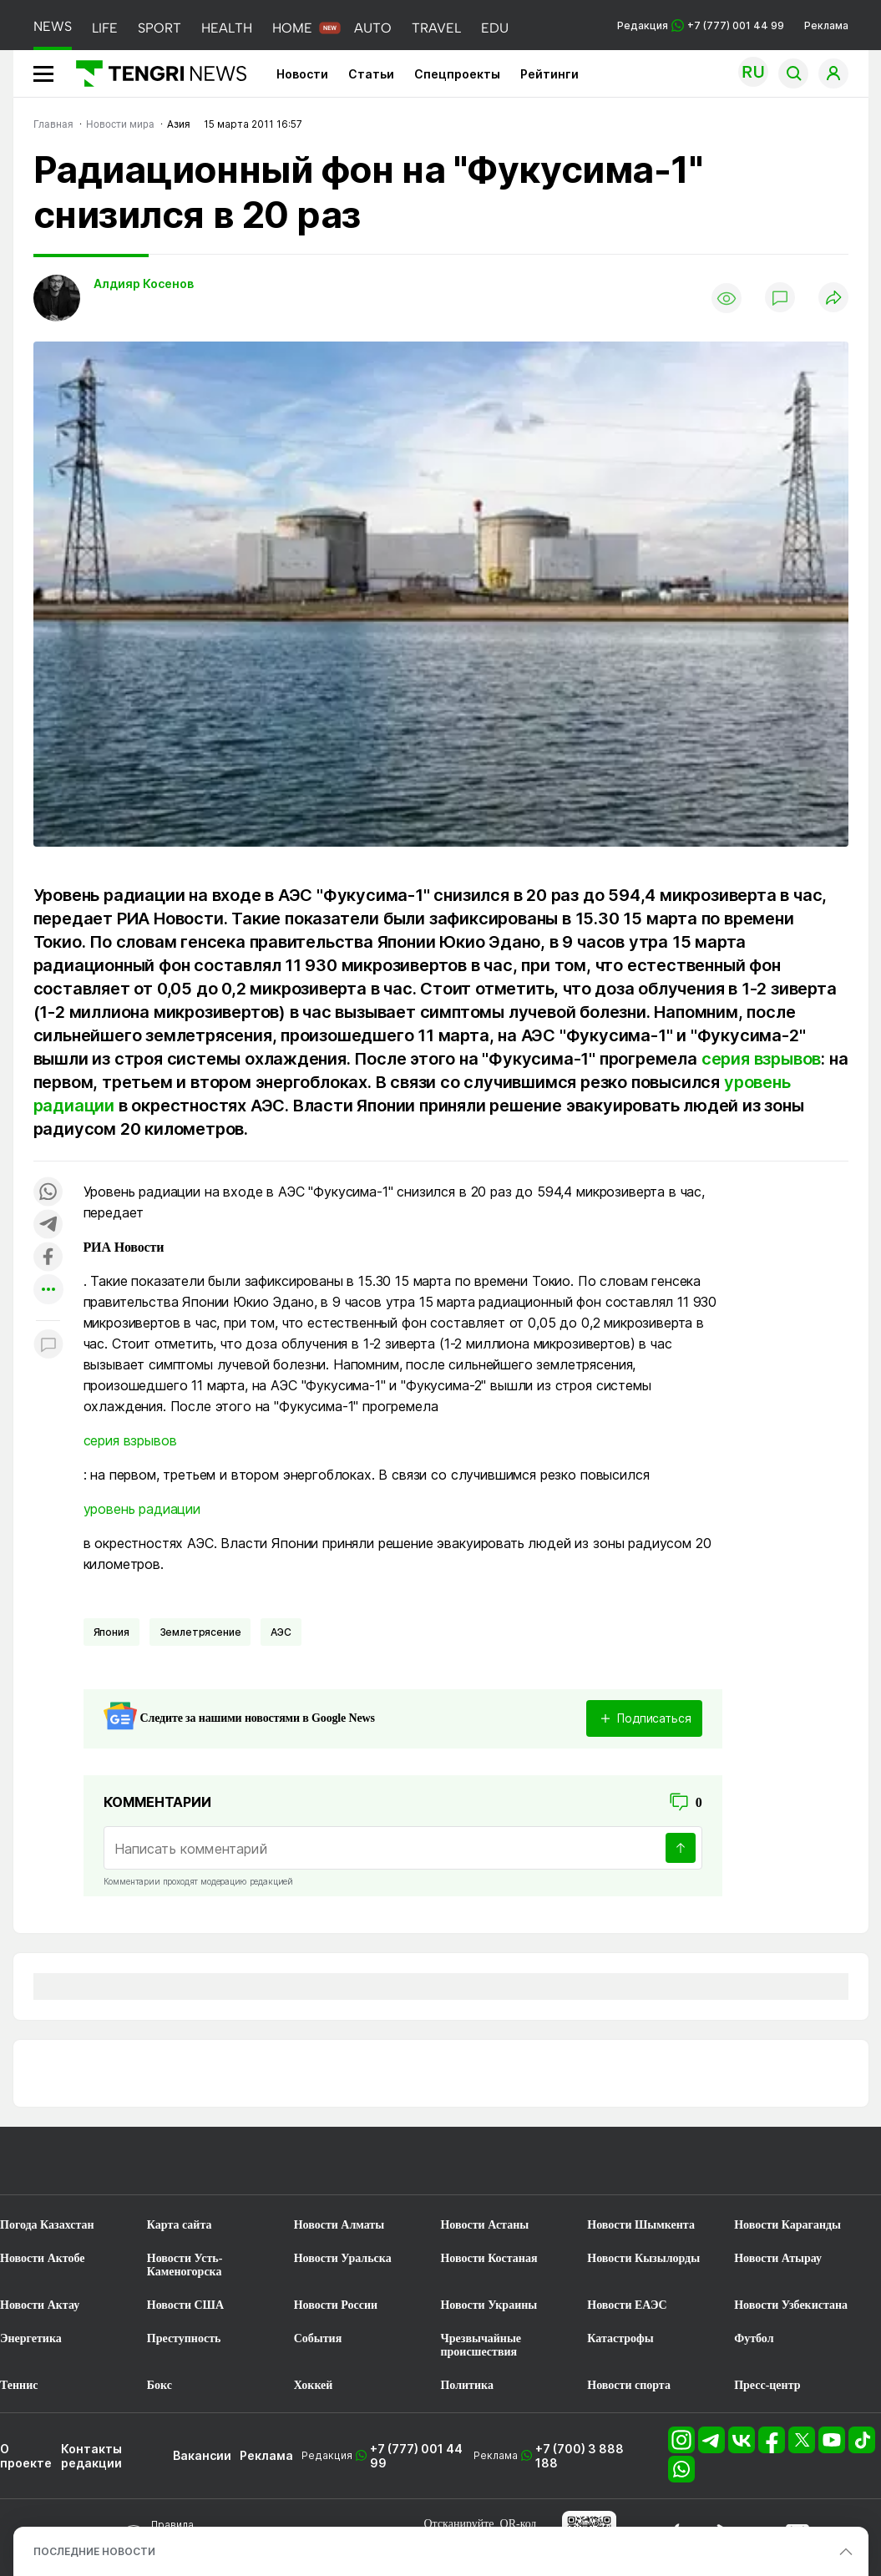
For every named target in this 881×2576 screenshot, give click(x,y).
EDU (495, 28)
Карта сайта (179, 2225)
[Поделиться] (833, 298)
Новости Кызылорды (643, 2258)
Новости (302, 74)
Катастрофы (620, 2338)
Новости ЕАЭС (626, 2305)
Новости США (185, 2305)
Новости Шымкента (641, 2225)
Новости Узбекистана (791, 2305)
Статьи (371, 74)
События (318, 2338)
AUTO (373, 28)
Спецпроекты (457, 74)
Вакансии (202, 2455)
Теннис (19, 2385)
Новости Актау (39, 2305)
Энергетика (31, 2338)
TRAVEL (436, 28)
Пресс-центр (767, 2385)
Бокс (159, 2385)
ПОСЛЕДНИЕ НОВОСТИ (94, 2551)
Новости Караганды (787, 2225)
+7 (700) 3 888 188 (579, 2456)
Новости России (335, 2305)
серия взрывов (761, 1059)
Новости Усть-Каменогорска (185, 2265)
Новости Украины (488, 2305)
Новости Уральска (343, 2258)
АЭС (281, 1632)
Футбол (753, 2338)
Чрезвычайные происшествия (480, 2345)
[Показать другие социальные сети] (48, 1290)
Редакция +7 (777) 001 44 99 (700, 25)
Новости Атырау (778, 2258)
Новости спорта (629, 2385)
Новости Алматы (339, 2225)
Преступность (184, 2338)
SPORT (159, 28)
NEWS (52, 26)
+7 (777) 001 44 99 (416, 2456)
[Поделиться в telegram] (48, 1225)
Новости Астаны (484, 2225)
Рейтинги (549, 74)
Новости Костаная (488, 2258)
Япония (111, 1632)
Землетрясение (200, 1632)
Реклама (826, 25)
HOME (292, 28)
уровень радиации (142, 1509)
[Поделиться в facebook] (48, 1258)
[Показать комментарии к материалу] (48, 1345)
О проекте (26, 2456)
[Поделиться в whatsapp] (48, 1193)
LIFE (105, 28)
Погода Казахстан (47, 2225)
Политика (466, 2385)
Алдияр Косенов (144, 283)
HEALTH (226, 28)
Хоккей (313, 2385)
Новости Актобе (42, 2258)
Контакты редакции (91, 2456)
